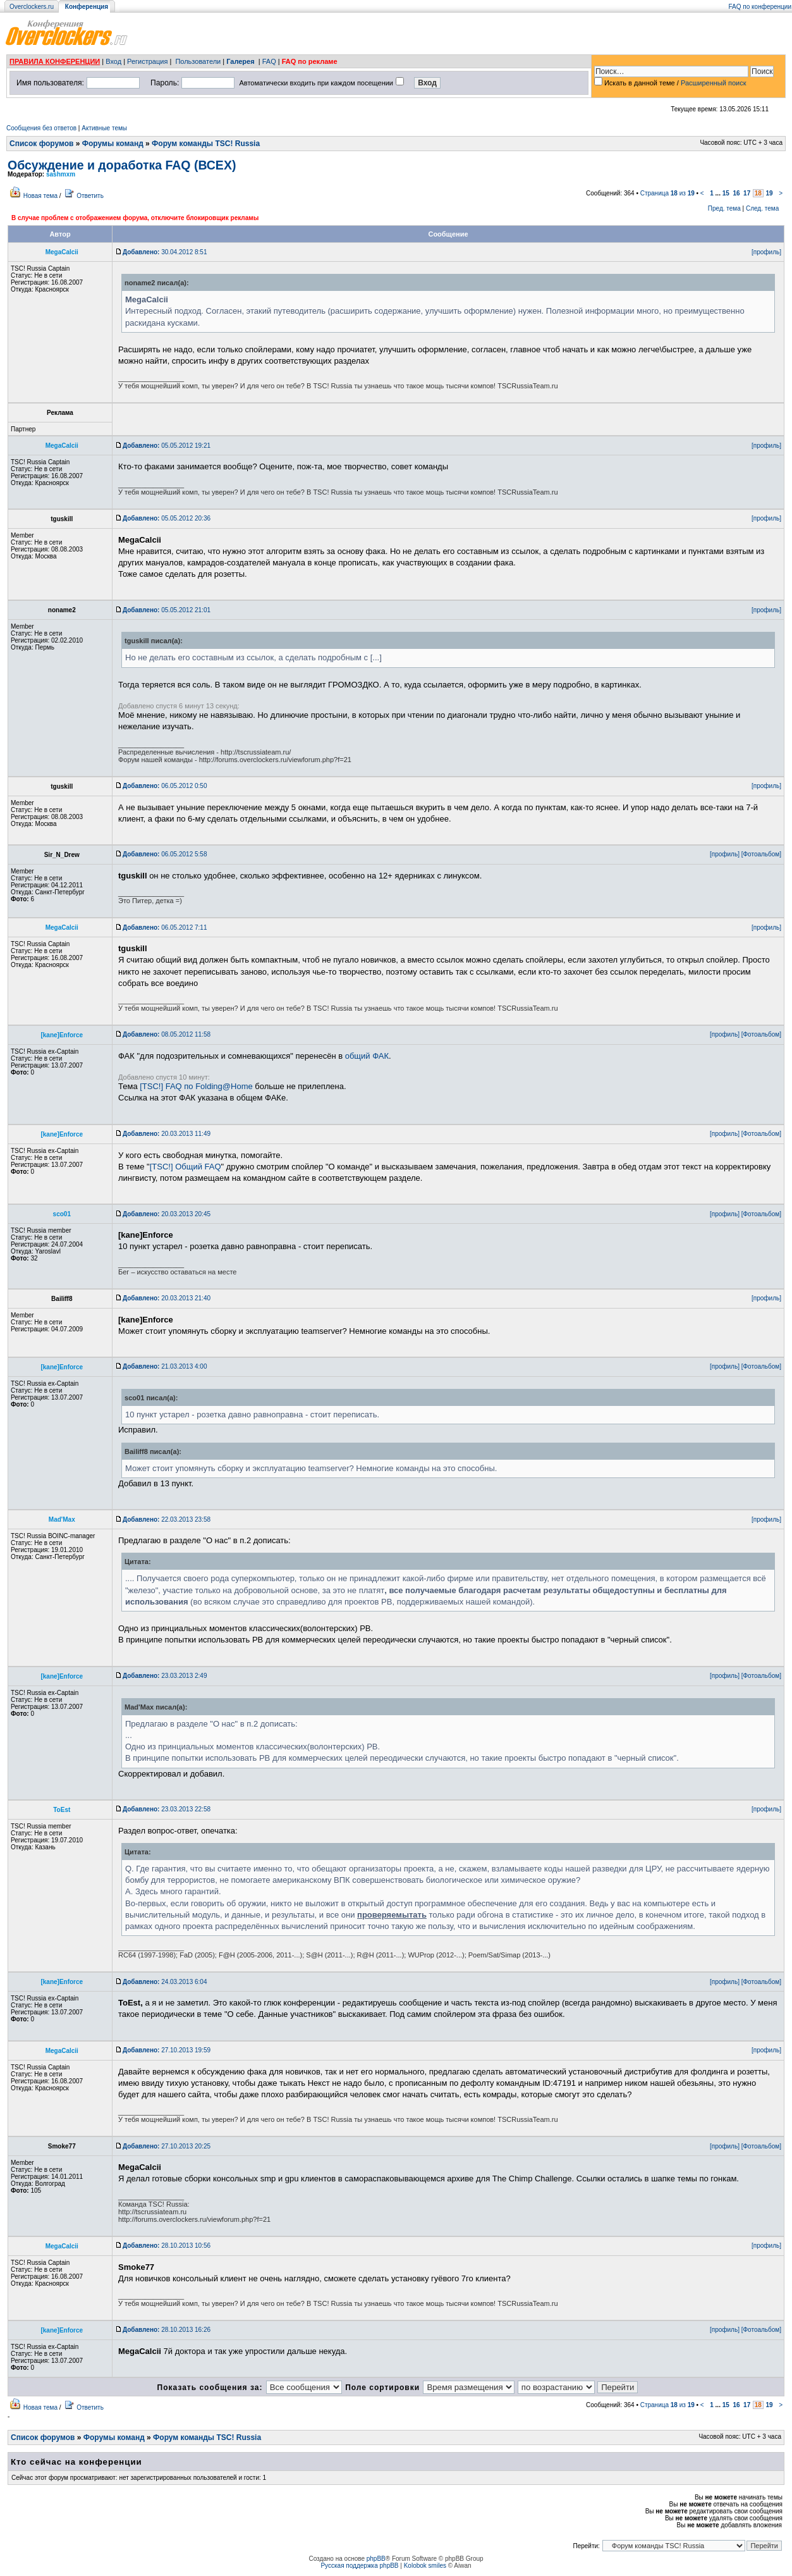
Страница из (667, 193)
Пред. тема (724, 208)
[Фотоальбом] (761, 854)
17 (746, 193)
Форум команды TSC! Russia (206, 143)
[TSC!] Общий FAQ (185, 1166)
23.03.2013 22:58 (166, 1809)
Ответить (90, 195)
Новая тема (40, 195)
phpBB (376, 2558)
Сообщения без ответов (41, 128)
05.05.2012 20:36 (166, 518)
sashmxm (60, 174)
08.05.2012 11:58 (166, 1034)
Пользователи (198, 61)
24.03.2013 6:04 (165, 1981)
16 (736, 193)
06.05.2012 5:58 (165, 854)
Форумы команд (112, 143)
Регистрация (147, 61)
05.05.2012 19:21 (166, 445)
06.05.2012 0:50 (165, 785)
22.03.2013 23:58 (166, 1519)
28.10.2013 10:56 (166, 2245)
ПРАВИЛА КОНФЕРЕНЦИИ (54, 61)
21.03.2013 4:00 (165, 1366)
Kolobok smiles (425, 2565)
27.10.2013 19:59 (166, 2050)
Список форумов (41, 143)
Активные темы (104, 128)
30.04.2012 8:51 (165, 252)
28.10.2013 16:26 (166, 2329)
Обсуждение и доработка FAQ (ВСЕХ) (122, 165)
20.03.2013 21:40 (166, 1298)
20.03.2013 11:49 (166, 1133)
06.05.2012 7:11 (165, 927)
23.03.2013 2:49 (165, 1675)
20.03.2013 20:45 (166, 1214)
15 (725, 193)
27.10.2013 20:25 (166, 2146)
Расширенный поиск (713, 83)
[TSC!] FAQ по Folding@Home (196, 1086)
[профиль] (766, 252)
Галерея (240, 61)
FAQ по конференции (760, 6)
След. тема (762, 208)
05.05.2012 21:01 (166, 610)
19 (768, 193)
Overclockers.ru (31, 6)
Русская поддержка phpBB (359, 2565)
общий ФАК (367, 1056)
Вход (113, 61)
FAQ (269, 61)
